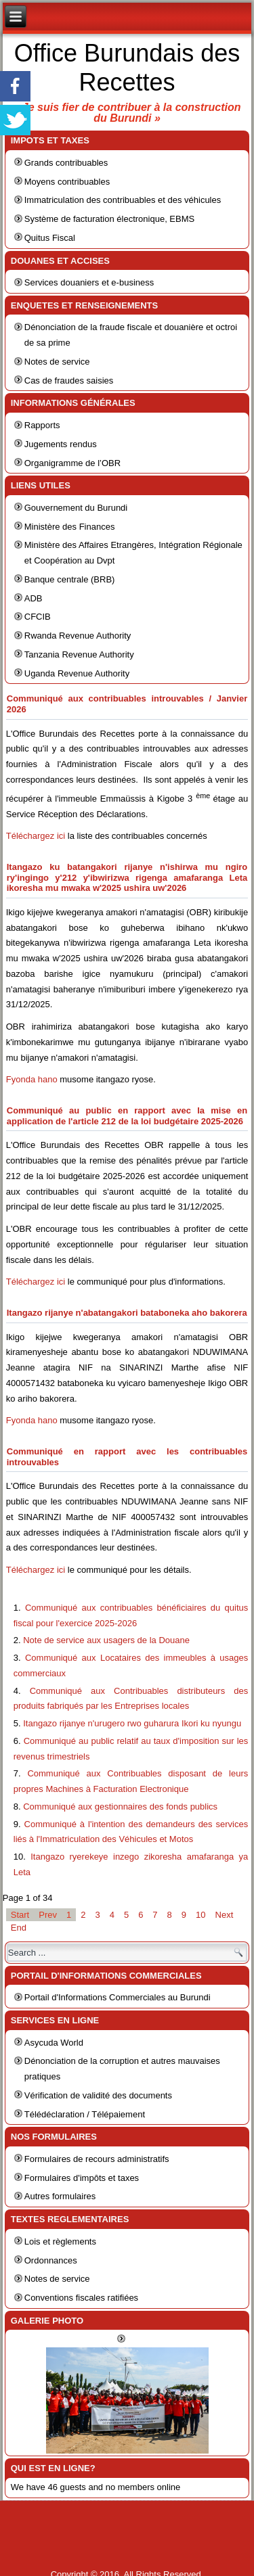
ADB (33, 598)
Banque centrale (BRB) (69, 579)
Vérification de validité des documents (98, 2095)
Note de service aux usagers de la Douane (106, 1640)
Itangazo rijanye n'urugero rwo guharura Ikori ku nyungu (132, 1723)
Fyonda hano (32, 1079)
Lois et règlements (60, 2241)
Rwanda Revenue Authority (77, 635)
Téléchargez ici (35, 836)
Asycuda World (53, 2043)
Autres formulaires (60, 2196)
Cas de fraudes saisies (69, 380)
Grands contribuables (66, 163)
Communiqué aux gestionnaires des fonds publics (120, 1806)
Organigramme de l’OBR (72, 463)
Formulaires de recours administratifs (96, 2159)
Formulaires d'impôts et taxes (81, 2178)
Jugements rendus (60, 444)
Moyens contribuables (67, 182)
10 (200, 1915)
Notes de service (57, 361)
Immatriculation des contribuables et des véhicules (122, 200)
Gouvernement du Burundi (75, 508)
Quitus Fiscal (49, 238)
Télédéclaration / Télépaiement (84, 2114)
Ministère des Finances (69, 527)
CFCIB (37, 617)
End (18, 1928)
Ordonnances (50, 2260)
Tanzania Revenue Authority (79, 654)
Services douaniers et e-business (89, 282)
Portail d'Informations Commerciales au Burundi (117, 1997)
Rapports (42, 425)
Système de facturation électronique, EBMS (109, 219)
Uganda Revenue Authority (76, 673)
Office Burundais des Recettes (127, 67)
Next (224, 1915)
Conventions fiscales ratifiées (81, 2298)
